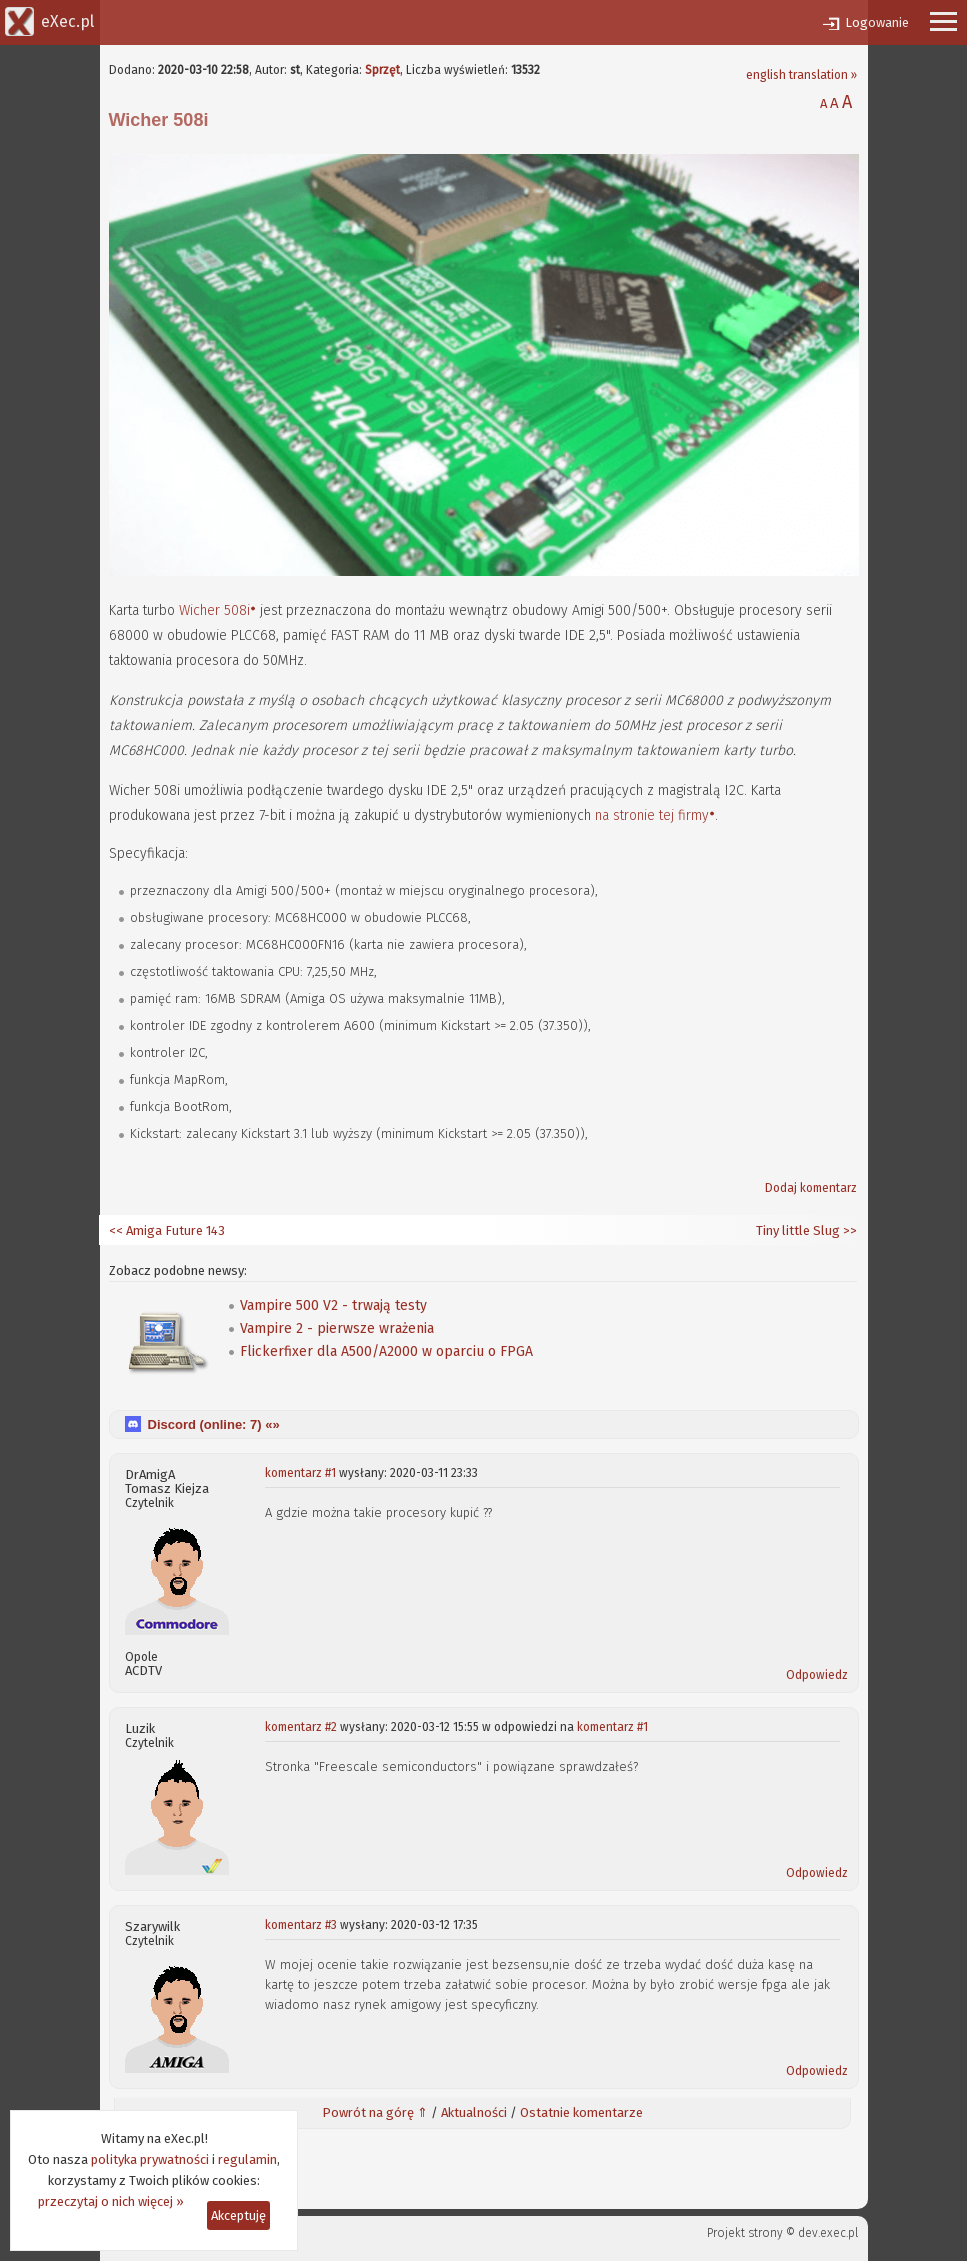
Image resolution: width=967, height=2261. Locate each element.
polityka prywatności (150, 2159)
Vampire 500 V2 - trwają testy (333, 1305)
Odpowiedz (817, 1675)
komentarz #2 (301, 1727)
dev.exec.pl (828, 2233)
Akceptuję (238, 2215)
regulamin (247, 2159)
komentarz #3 (301, 1925)
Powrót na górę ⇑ (375, 2112)
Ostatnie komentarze (581, 2112)
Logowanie (877, 22)
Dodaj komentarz (811, 1188)
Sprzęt (382, 70)
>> (848, 1230)
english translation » (801, 75)
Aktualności (474, 2112)
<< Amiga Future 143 (167, 1230)
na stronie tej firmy (652, 815)
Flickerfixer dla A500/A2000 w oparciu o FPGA (386, 1351)
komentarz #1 (300, 1473)
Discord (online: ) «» (214, 1424)
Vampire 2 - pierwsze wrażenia (337, 1328)
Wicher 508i (214, 610)
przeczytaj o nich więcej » (111, 2201)
